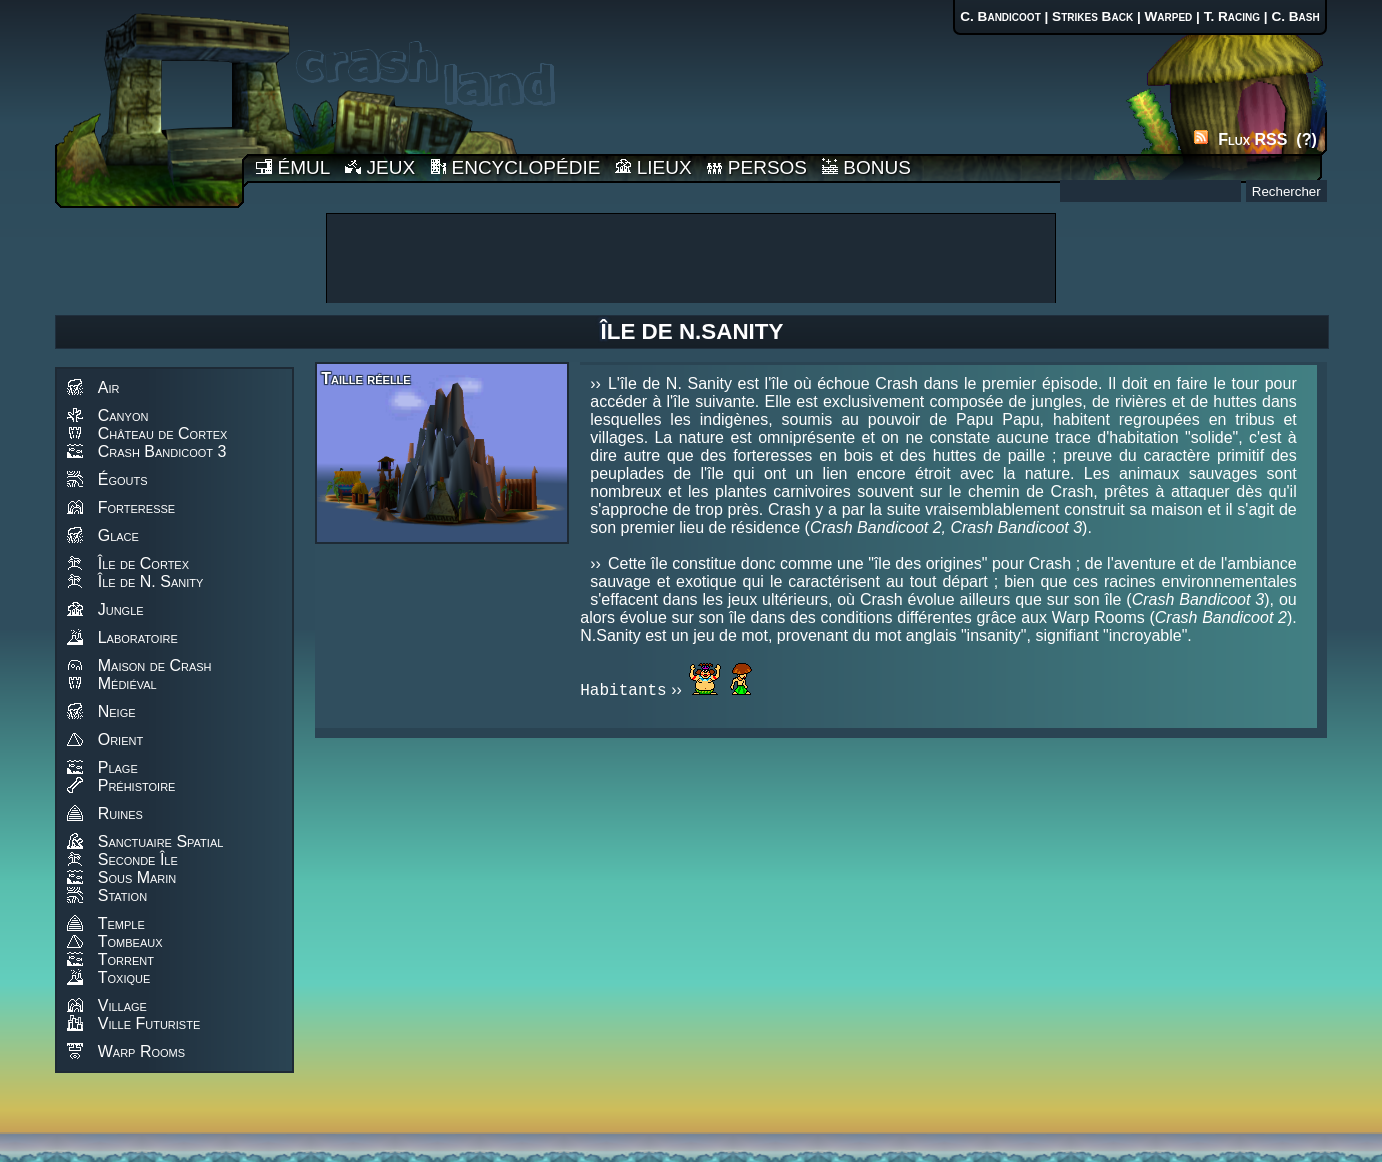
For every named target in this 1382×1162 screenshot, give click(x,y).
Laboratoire (138, 637)
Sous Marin (137, 877)
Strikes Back (1092, 16)
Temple (121, 923)
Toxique (124, 977)
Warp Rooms (141, 1051)
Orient (120, 739)
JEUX (380, 167)
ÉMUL (293, 167)
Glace (118, 535)
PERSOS (757, 167)
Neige (117, 711)
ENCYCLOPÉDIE (515, 167)
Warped (1168, 16)
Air (109, 387)
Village (122, 1005)
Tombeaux (130, 941)
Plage (118, 767)
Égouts (123, 479)
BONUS (866, 167)
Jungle (121, 609)
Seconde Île (138, 859)
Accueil (149, 103)
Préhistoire (137, 785)
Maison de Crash (155, 665)
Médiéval (127, 683)
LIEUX (653, 167)
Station (122, 895)
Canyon (123, 415)
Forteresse (136, 507)
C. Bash (1295, 16)
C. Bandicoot (1000, 16)
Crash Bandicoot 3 (162, 451)
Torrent (126, 959)
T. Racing (1232, 16)
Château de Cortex (163, 433)
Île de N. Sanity (151, 581)
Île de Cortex (143, 563)
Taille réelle (365, 378)
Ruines (120, 813)
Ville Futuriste (149, 1023)
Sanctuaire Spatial (161, 841)
